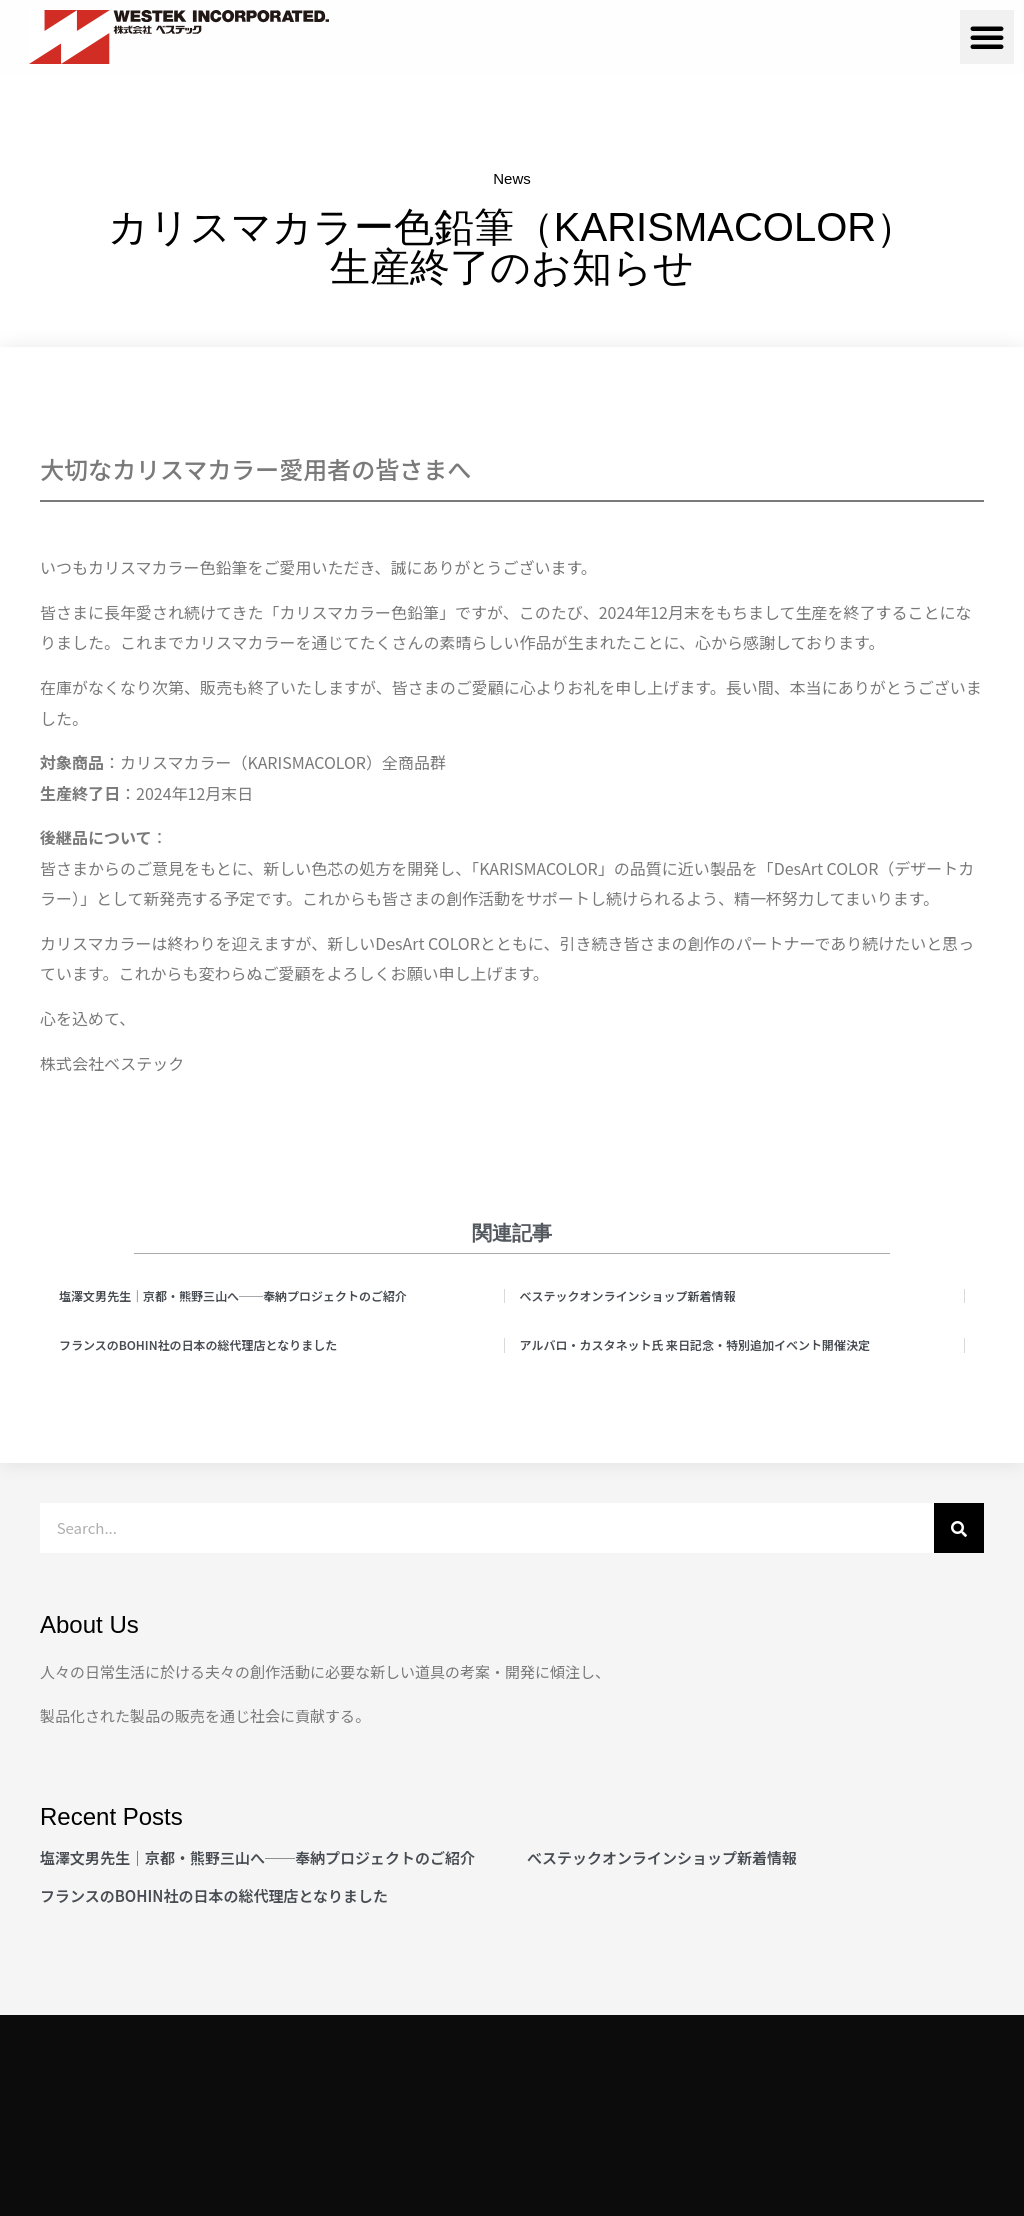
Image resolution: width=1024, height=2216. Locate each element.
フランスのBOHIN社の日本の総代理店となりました (198, 1344)
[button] (987, 37)
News (512, 178)
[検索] (959, 1528)
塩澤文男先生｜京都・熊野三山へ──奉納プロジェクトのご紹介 (233, 1295)
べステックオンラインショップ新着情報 (628, 1295)
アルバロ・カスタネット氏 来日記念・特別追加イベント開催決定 (695, 1344)
